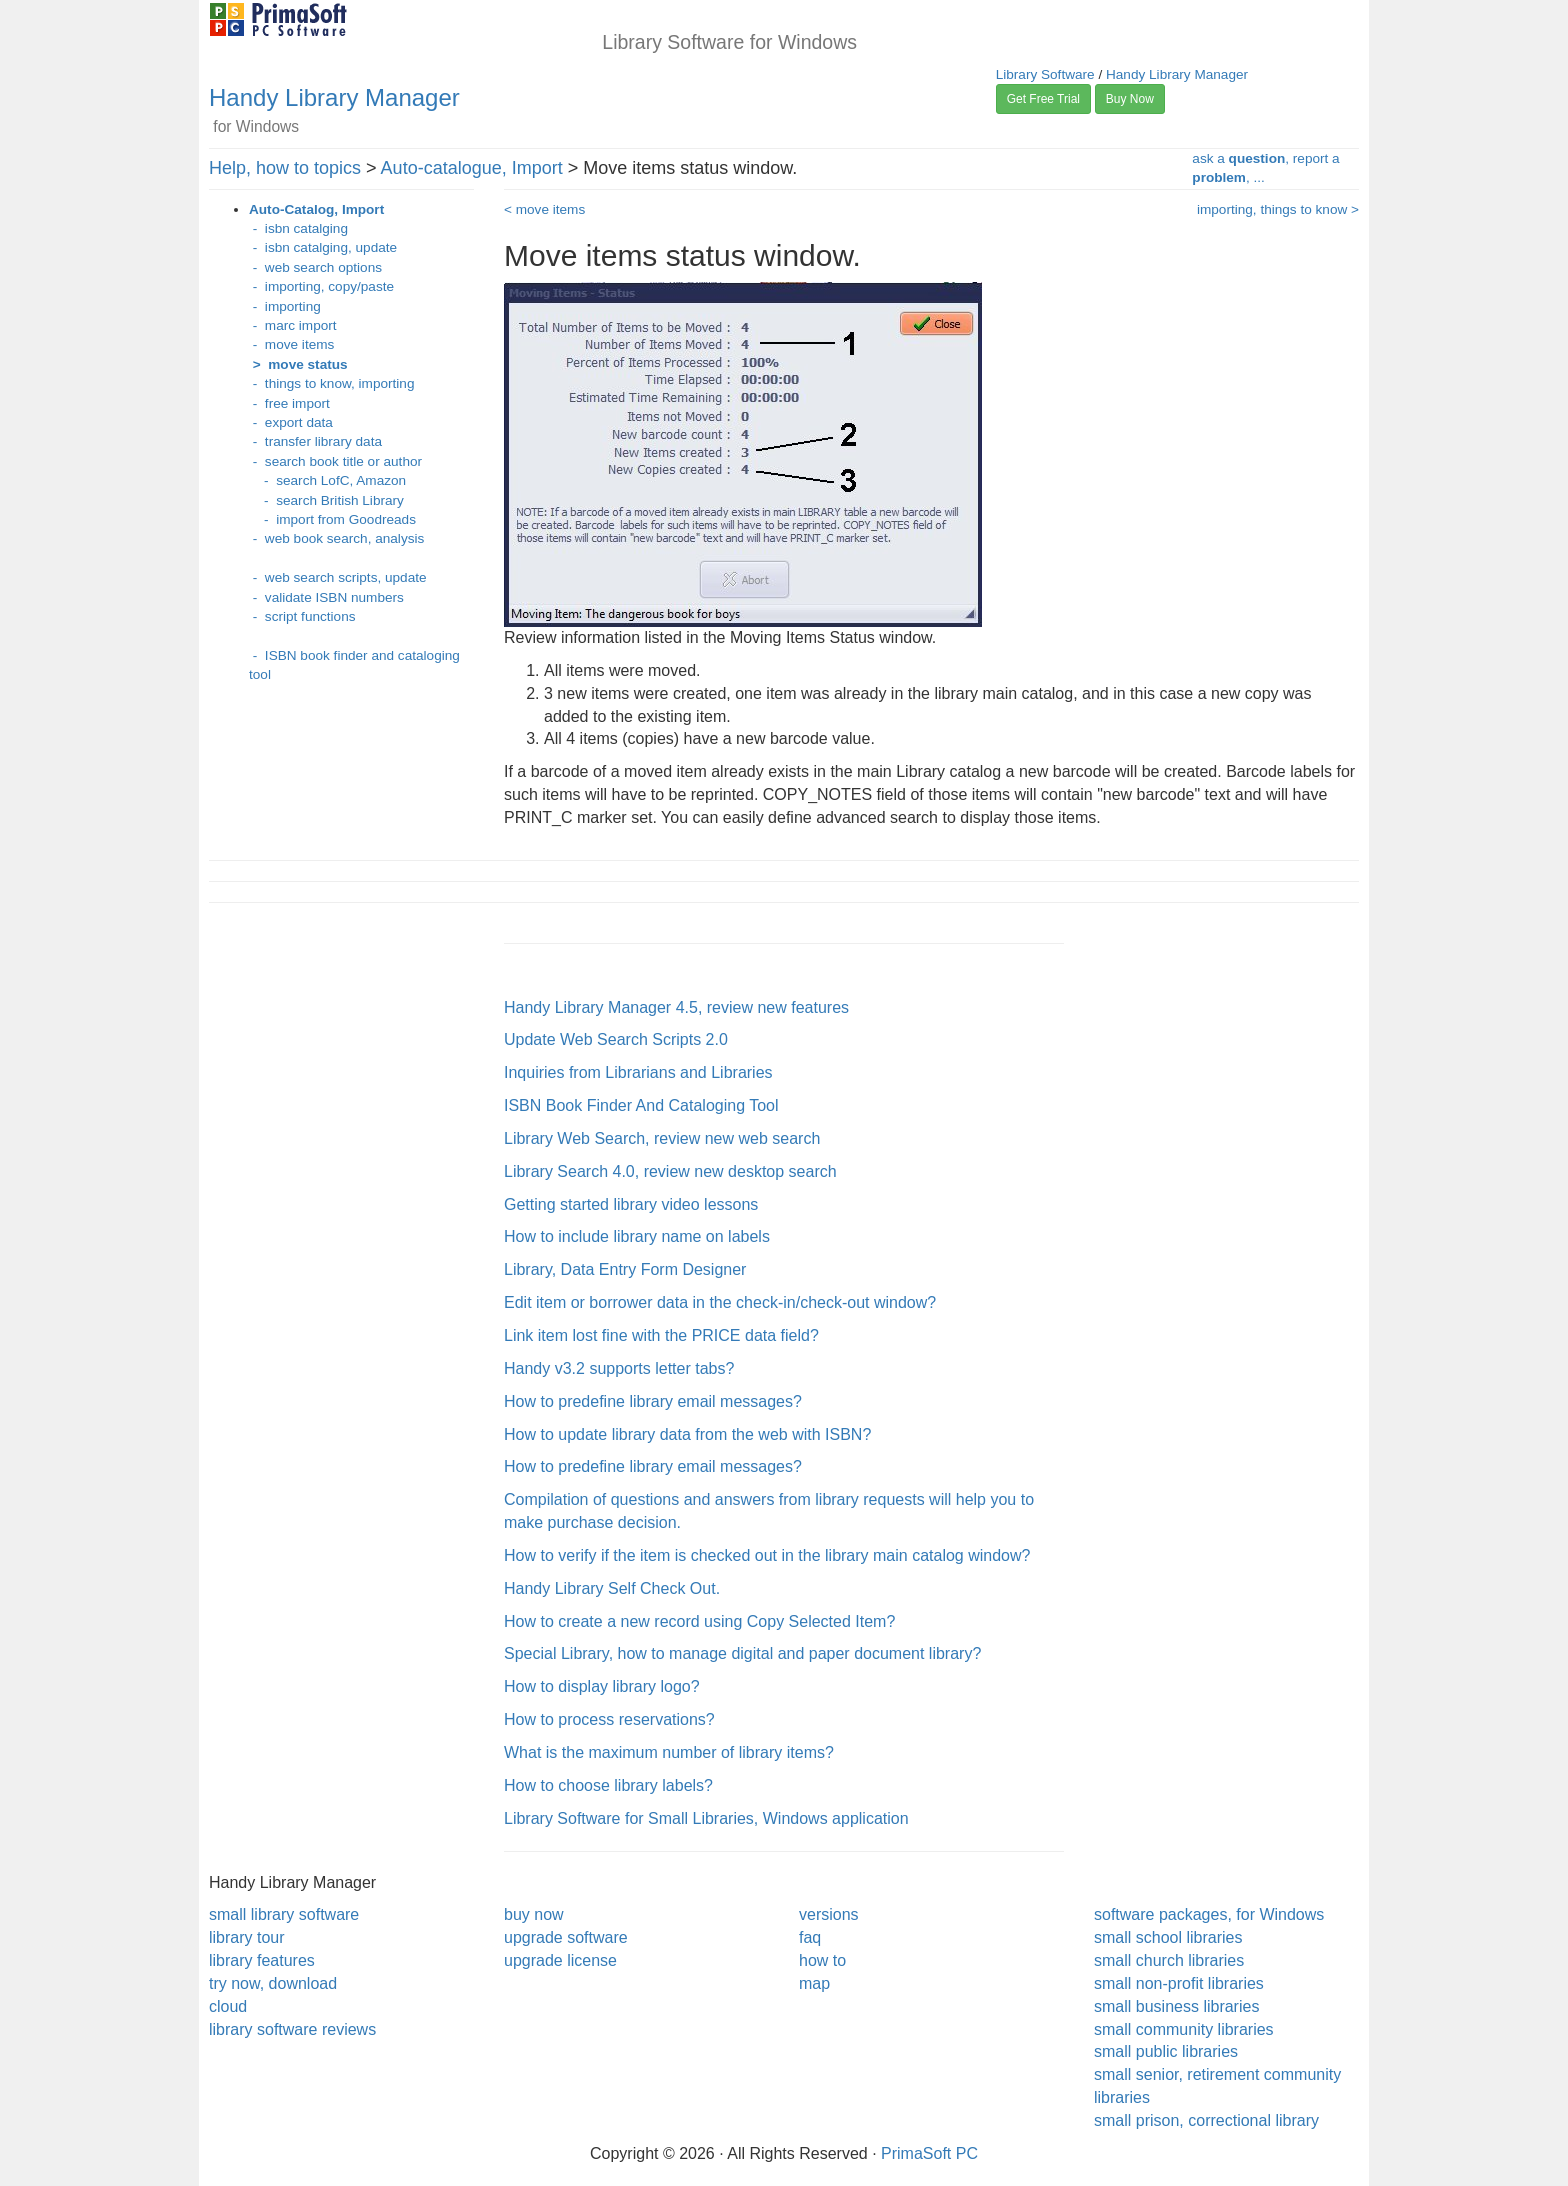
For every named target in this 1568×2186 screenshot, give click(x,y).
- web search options (315, 267)
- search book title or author (335, 461)
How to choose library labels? (608, 1785)
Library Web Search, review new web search (662, 1138)
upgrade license (560, 1960)
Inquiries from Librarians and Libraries (638, 1072)
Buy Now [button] (1130, 99)
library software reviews (292, 2029)
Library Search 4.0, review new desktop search (670, 1171)
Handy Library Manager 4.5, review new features (676, 1007)
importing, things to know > (1278, 209)
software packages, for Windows (1209, 1914)
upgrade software (566, 1937)
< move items (544, 209)
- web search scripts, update (338, 577)
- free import (289, 403)
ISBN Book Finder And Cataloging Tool (641, 1105)
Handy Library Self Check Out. (612, 1588)
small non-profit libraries (1179, 1983)
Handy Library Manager (334, 97)
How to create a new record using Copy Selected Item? (699, 1621)
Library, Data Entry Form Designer (625, 1269)
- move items (291, 344)
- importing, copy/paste (321, 286)
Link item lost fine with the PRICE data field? (661, 1335)
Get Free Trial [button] (1043, 99)
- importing (285, 306)
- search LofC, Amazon (327, 480)
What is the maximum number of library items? (669, 1752)
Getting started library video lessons (631, 1204)
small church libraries (1169, 1960)
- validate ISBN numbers (326, 597)
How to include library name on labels (637, 1236)
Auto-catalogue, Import (472, 168)
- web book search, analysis (336, 538)
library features (262, 1960)
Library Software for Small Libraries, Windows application (706, 1818)
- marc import (293, 325)
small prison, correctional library (1206, 2120)
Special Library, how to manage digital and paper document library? (742, 1653)
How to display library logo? (602, 1686)
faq (810, 1937)
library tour (247, 1937)
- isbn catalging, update (323, 247)
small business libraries (1176, 2006)
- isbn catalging (298, 228)
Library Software (1045, 74)
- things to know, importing (331, 383)
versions (829, 1914)
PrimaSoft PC (929, 2153)
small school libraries (1168, 1937)
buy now (534, 1914)
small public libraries (1166, 2051)
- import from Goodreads (332, 519)
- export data (291, 422)
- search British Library (326, 500)
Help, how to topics (285, 168)
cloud (228, 2006)
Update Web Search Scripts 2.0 (616, 1039)
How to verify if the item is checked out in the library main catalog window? (767, 1555)
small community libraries (1184, 2029)
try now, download (273, 1983)
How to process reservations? (609, 1719)
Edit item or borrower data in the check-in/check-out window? (720, 1302)
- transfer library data (315, 441)
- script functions (302, 616)
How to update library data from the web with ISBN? (687, 1434)
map (814, 1983)
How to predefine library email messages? (653, 1401)
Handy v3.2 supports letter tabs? (619, 1368)
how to (822, 1960)
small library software (284, 1914)
